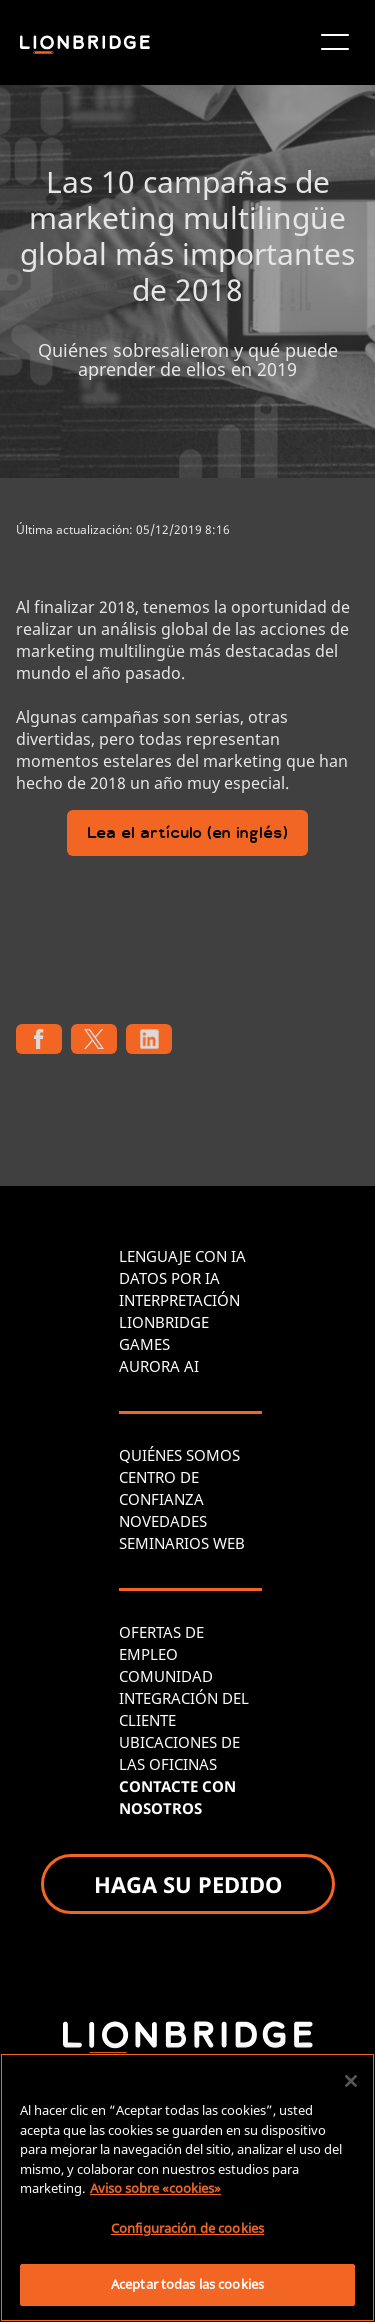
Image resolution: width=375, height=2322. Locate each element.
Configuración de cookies (187, 2228)
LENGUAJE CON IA (182, 1256)
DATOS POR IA (169, 1278)
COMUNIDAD (166, 1676)
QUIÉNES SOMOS (179, 1455)
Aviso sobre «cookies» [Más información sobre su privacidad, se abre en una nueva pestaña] (155, 2188)
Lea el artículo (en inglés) (187, 834)
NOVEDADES (163, 1521)
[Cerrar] (351, 2081)
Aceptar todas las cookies (187, 2284)
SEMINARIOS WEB (182, 1543)
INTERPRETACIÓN (179, 1300)
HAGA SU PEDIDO (188, 1884)
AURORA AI (159, 1366)
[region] (187, 2187)
